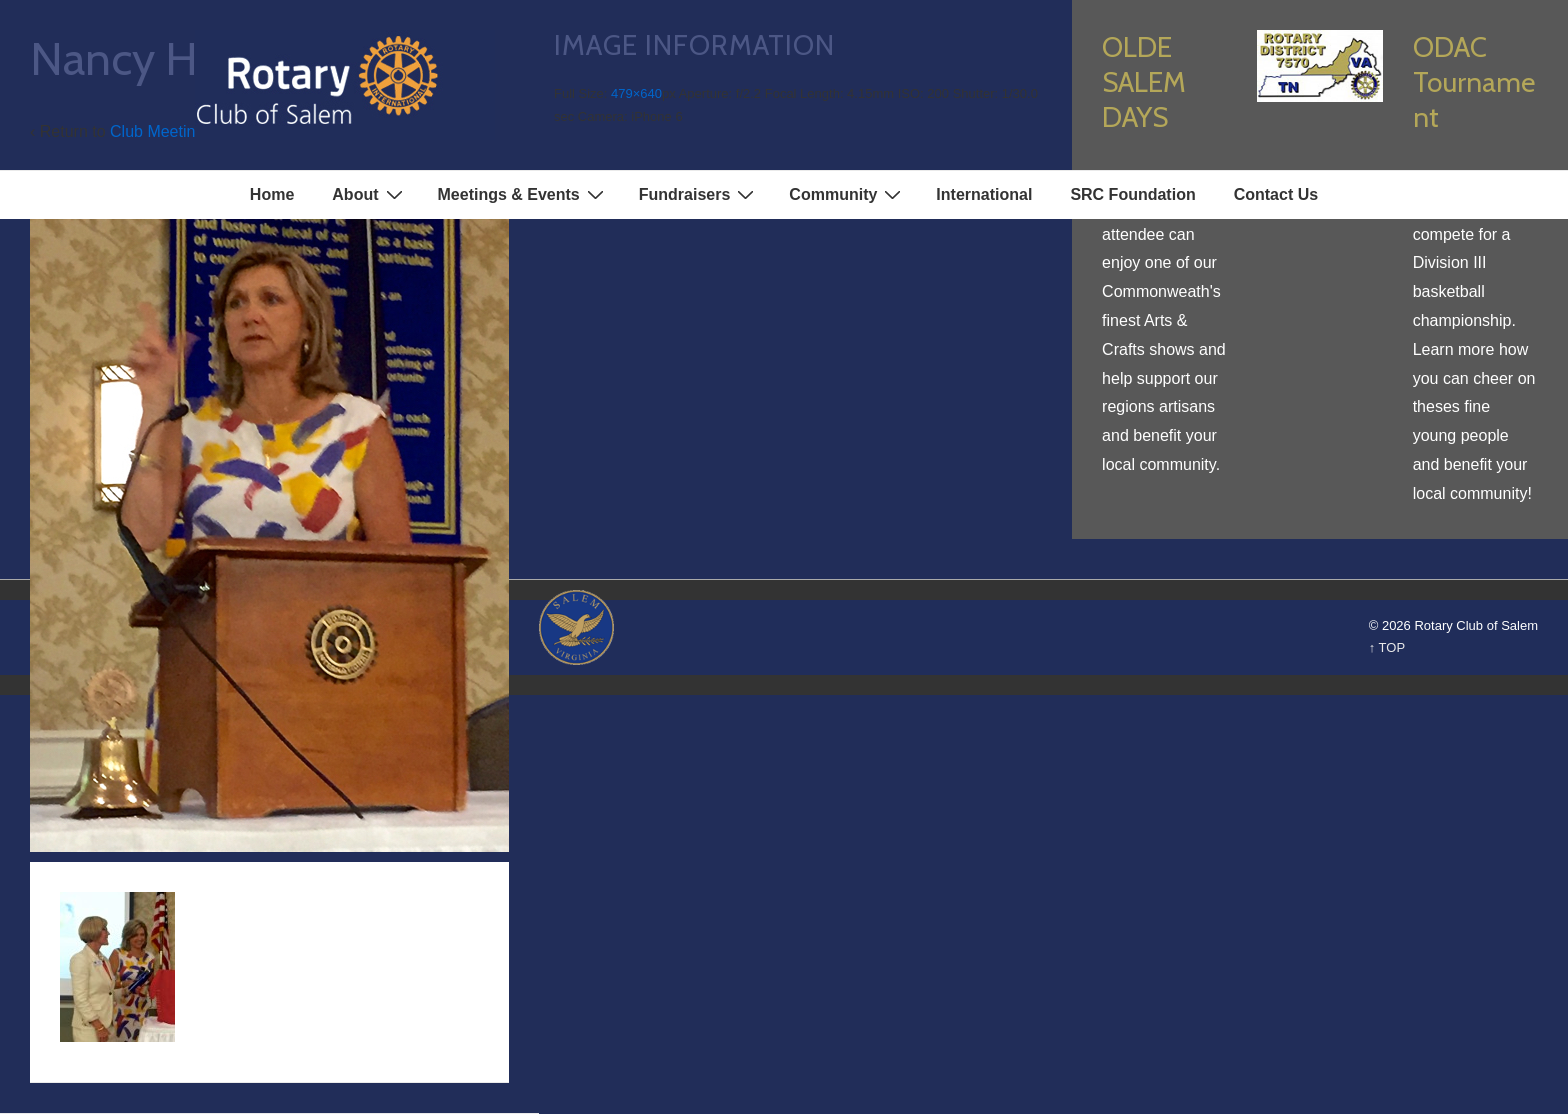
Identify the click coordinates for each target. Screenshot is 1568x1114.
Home (272, 194)
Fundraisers (699, 194)
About (369, 194)
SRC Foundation (1132, 194)
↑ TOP (1387, 647)
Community (847, 194)
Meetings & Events (523, 194)
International (984, 194)
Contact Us (1276, 194)
